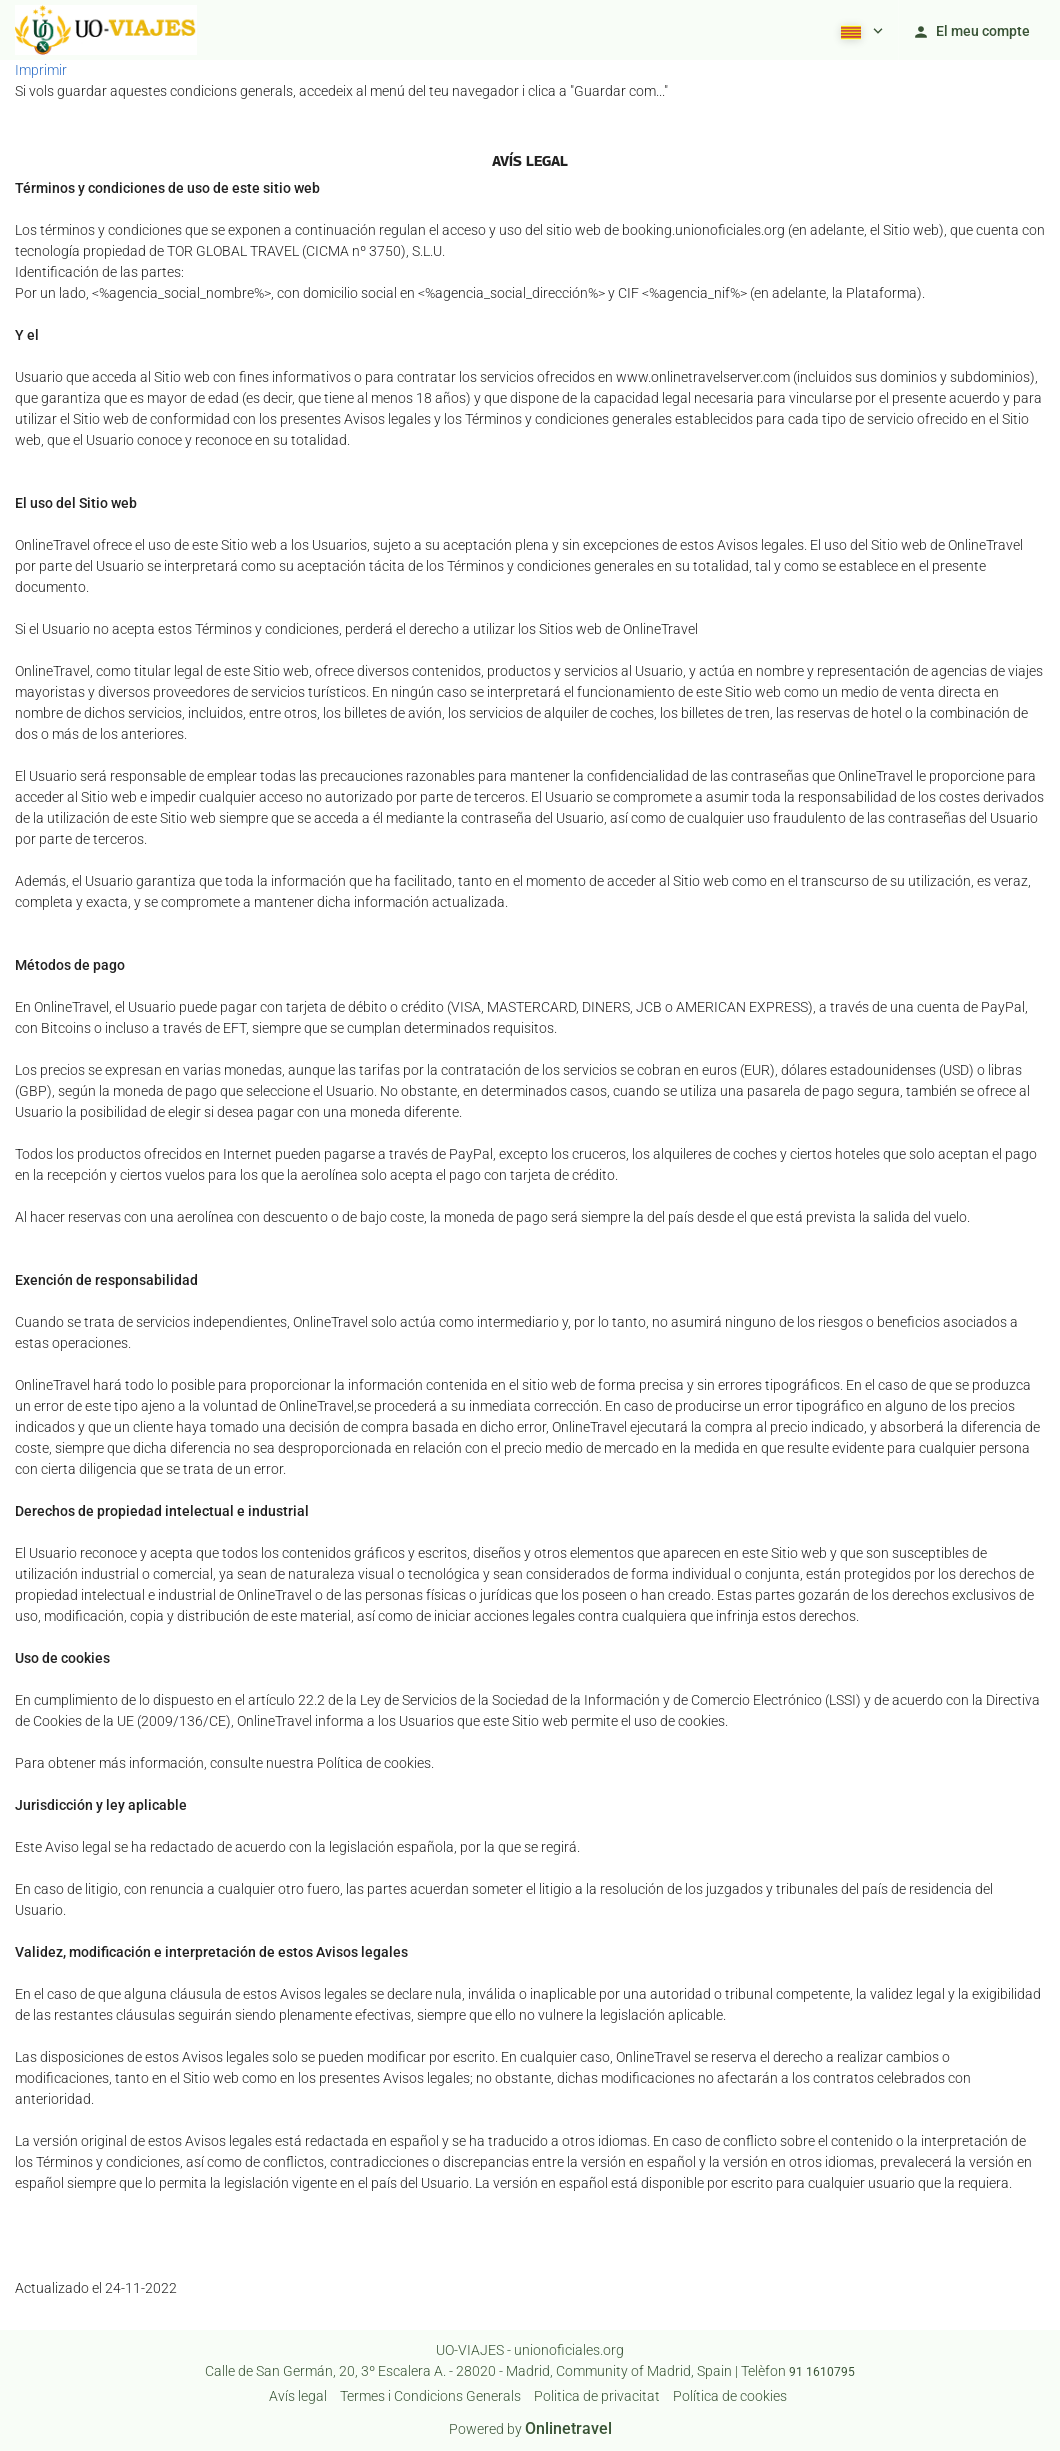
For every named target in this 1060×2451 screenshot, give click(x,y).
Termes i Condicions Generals (430, 2396)
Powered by (530, 2429)
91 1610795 (822, 2372)
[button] (860, 30)
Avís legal (298, 2396)
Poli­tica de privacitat (597, 2396)
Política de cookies (730, 2396)
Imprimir (41, 70)
